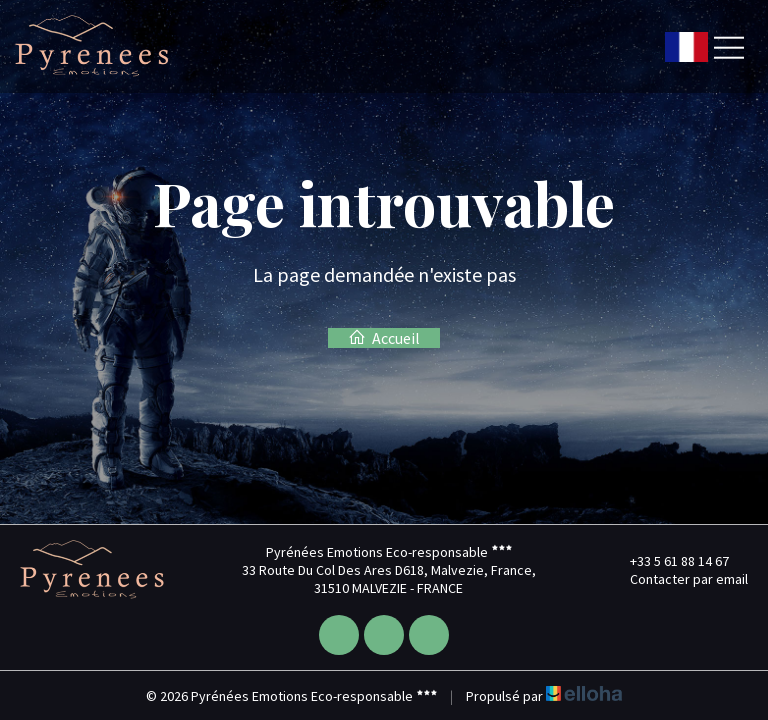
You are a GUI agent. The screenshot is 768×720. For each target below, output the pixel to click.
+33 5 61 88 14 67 (668, 561)
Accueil (384, 338)
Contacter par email (677, 579)
